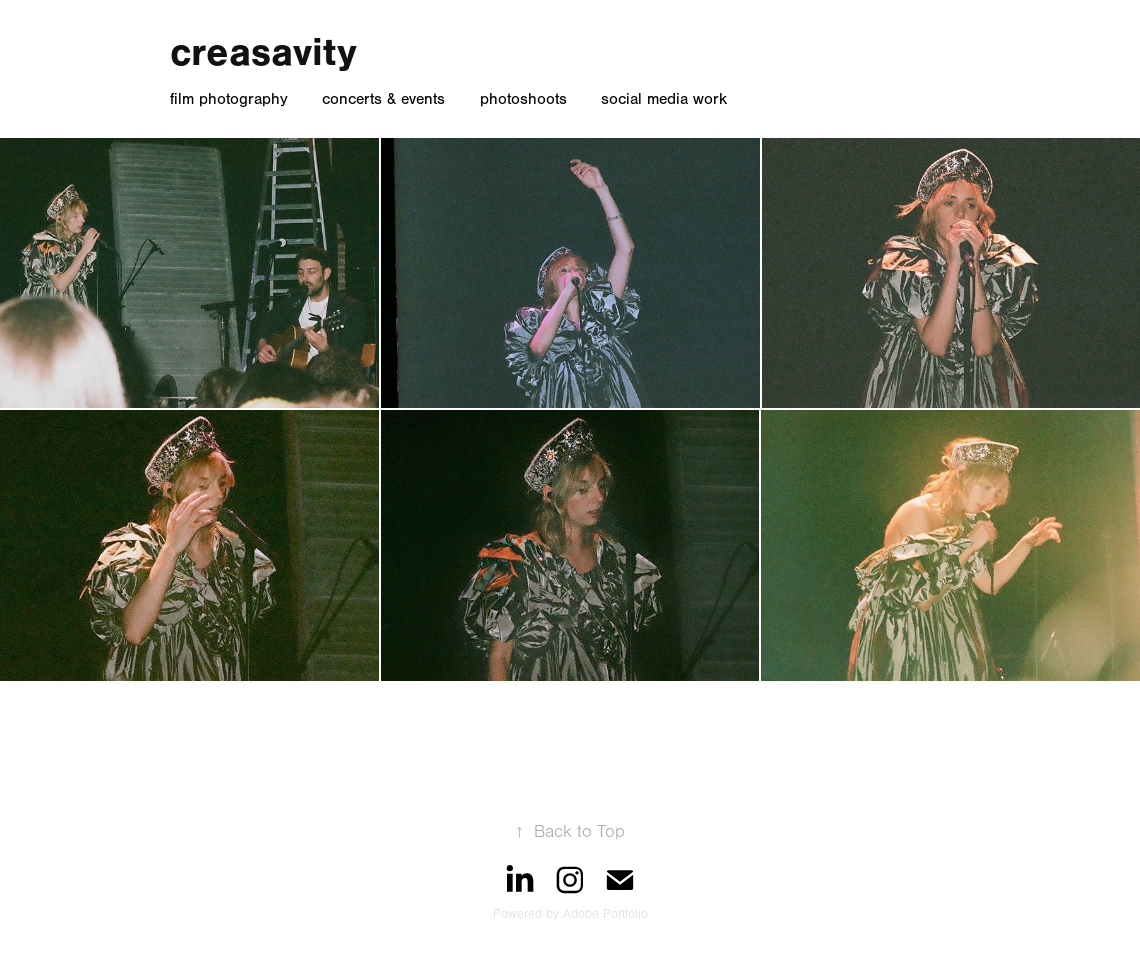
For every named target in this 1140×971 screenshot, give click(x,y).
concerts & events (383, 99)
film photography (229, 99)
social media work (664, 99)
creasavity (263, 52)
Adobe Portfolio (605, 914)
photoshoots (523, 99)
